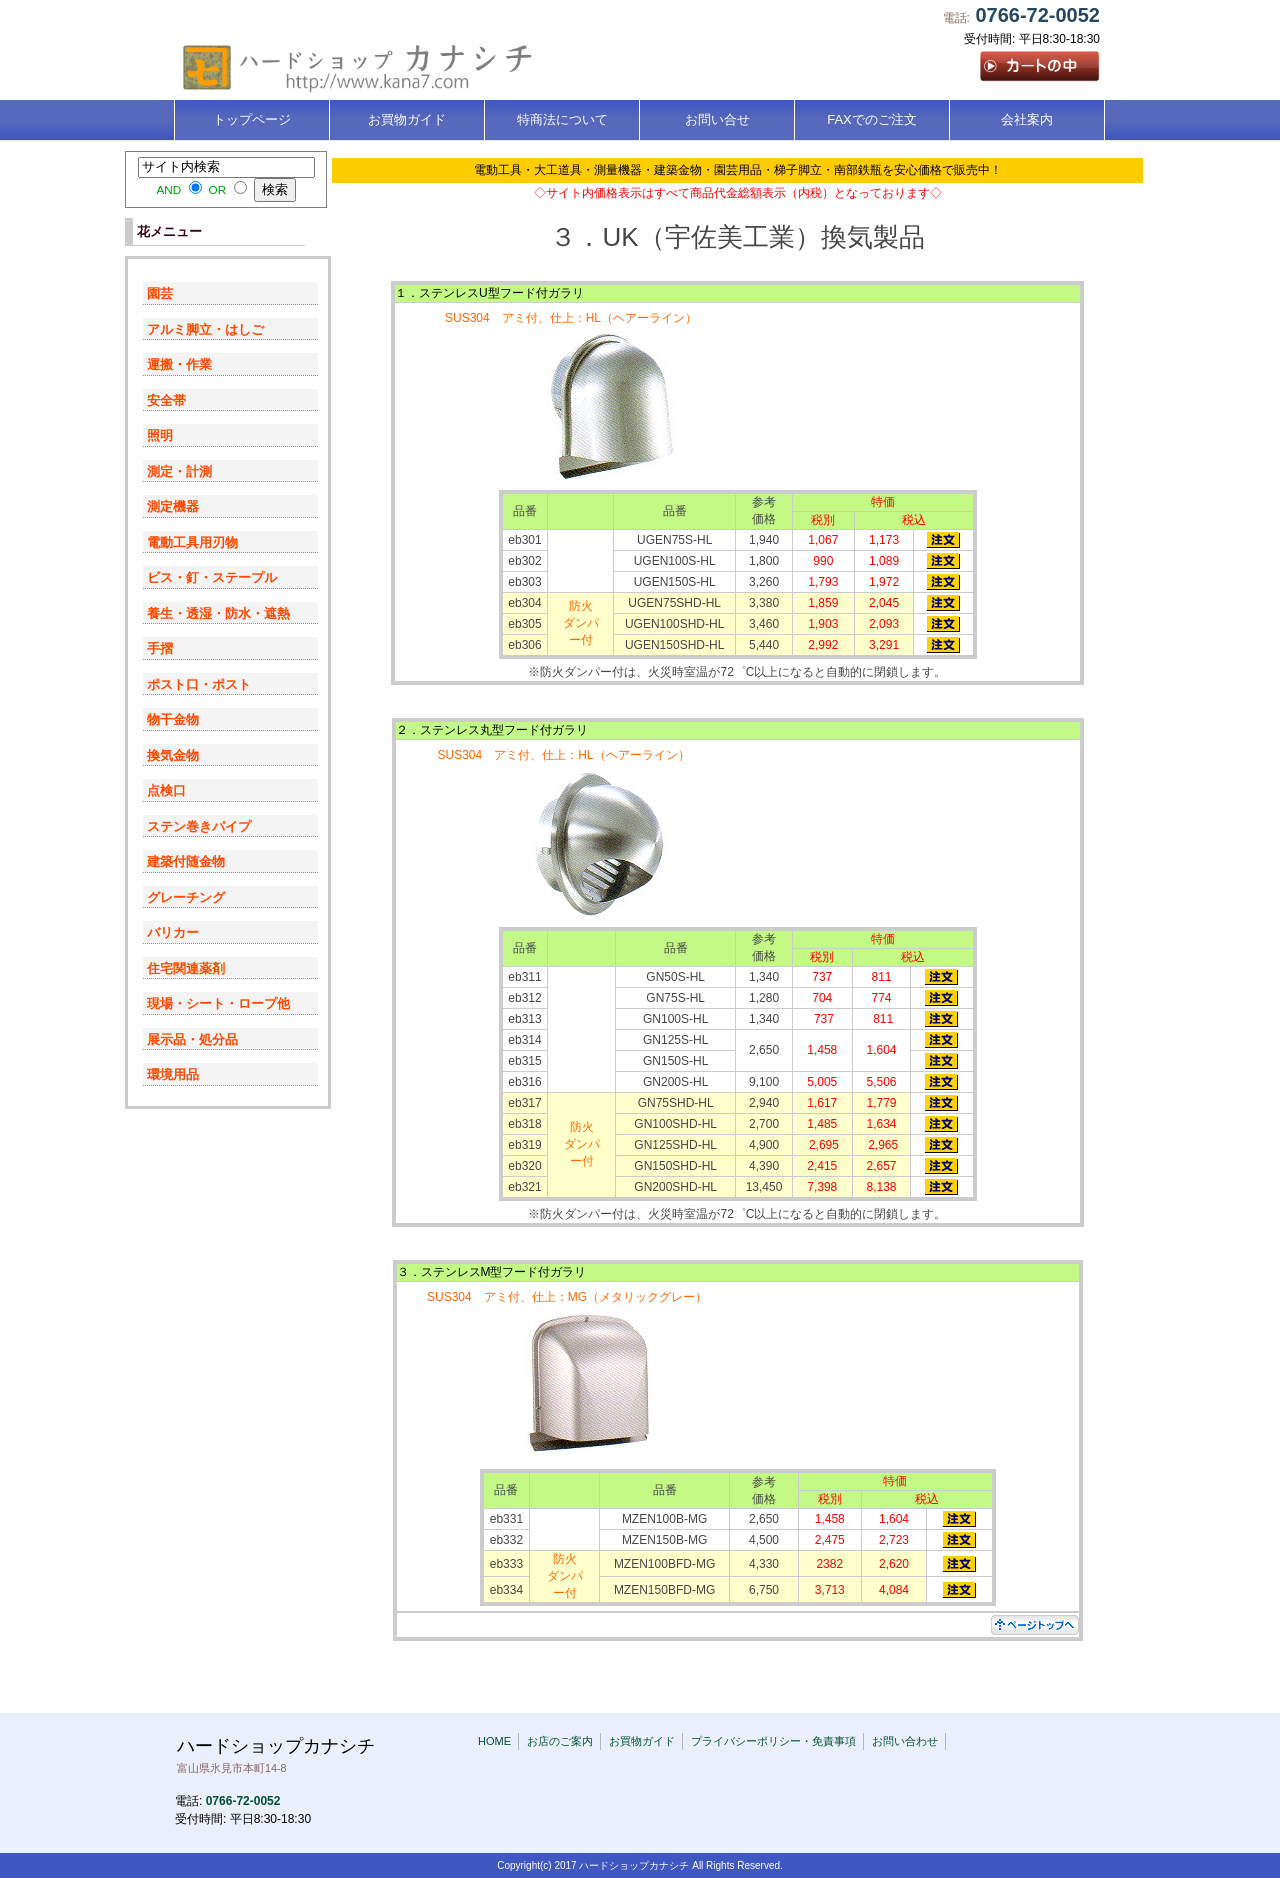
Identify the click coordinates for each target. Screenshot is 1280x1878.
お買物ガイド (642, 1741)
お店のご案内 (560, 1741)
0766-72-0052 (1037, 15)
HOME (494, 1741)
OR (218, 189)
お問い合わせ (905, 1741)
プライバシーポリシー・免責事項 (773, 1741)
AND (168, 189)
